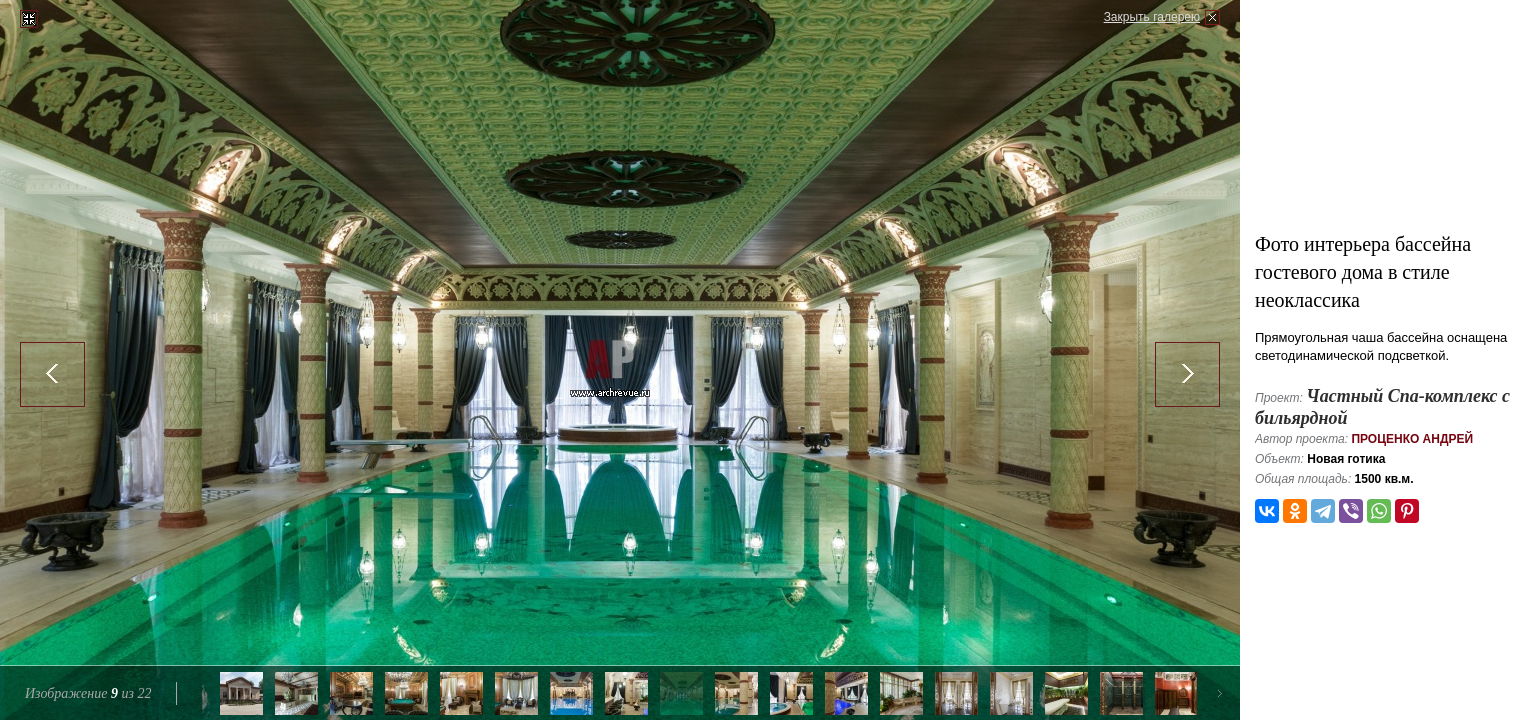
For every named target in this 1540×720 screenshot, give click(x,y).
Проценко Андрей (1412, 439)
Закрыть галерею (1152, 17)
